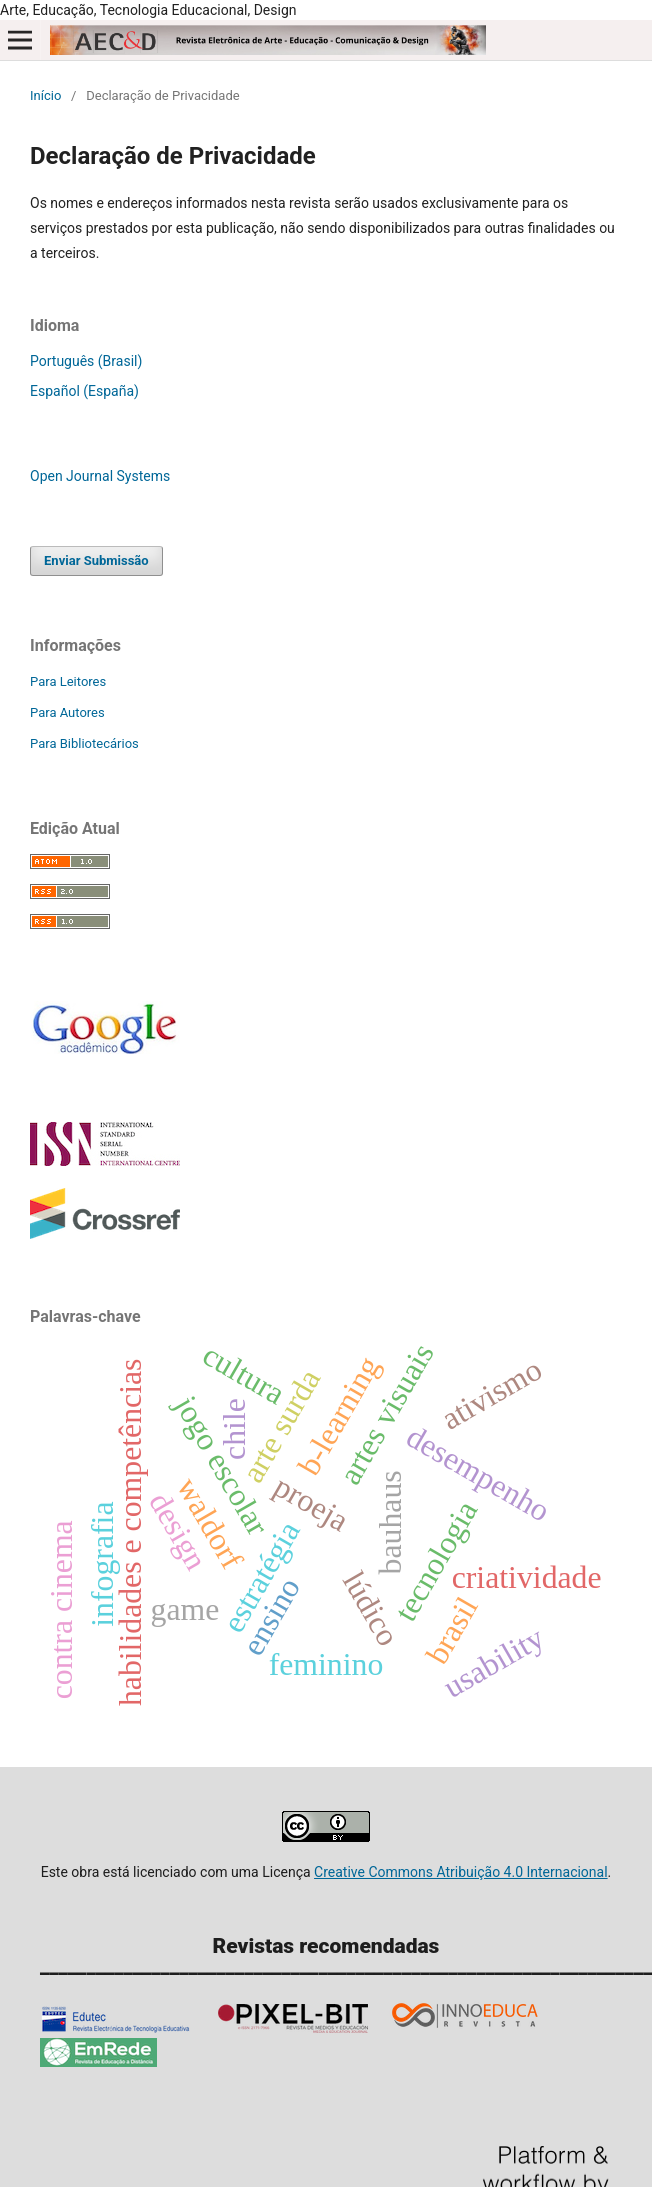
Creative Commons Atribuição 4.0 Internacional (461, 1872)
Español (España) (84, 391)
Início (45, 95)
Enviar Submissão (96, 560)
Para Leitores (68, 681)
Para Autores (67, 712)
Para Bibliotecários (84, 743)
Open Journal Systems (100, 476)
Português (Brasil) (86, 361)
